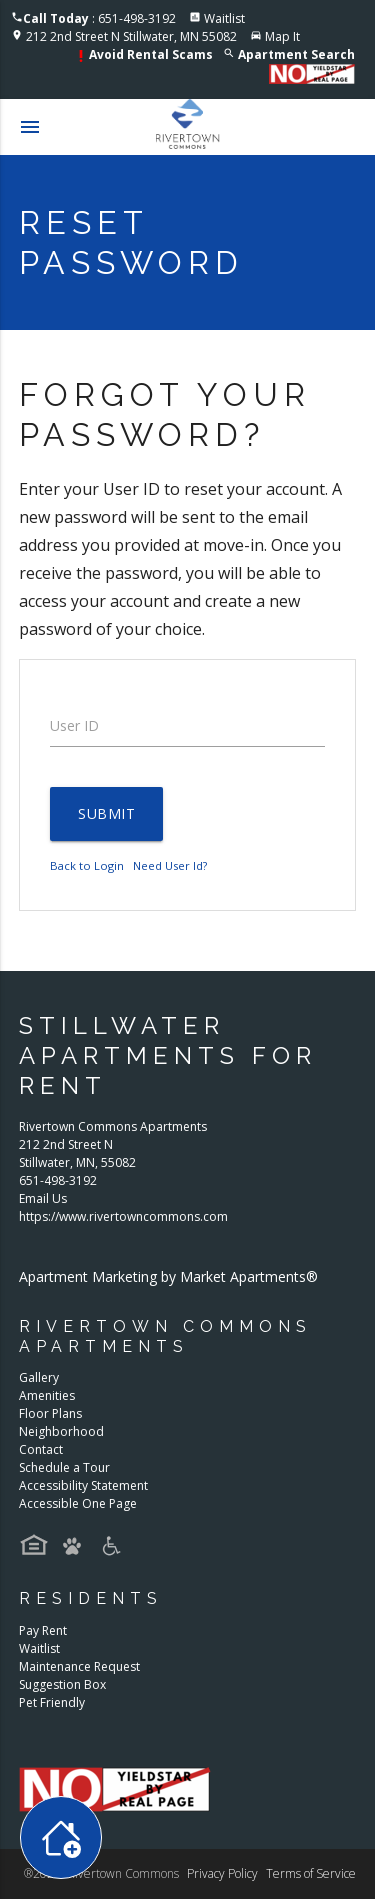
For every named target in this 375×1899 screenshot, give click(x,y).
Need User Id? (170, 865)
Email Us (43, 1198)
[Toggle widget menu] (61, 1837)
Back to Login (87, 865)
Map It (282, 36)
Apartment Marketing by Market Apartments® (168, 1276)
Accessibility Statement (83, 1485)
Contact (41, 1449)
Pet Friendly (52, 1702)
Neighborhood (61, 1431)
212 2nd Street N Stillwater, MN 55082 (131, 36)
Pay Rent (43, 1630)
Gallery (39, 1377)
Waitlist (224, 18)
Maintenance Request (79, 1666)
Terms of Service (311, 1873)
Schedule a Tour (64, 1467)
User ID (74, 725)
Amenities (47, 1395)
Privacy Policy (222, 1873)
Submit (106, 813)
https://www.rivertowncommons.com (123, 1216)
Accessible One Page (78, 1503)
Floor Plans (50, 1413)
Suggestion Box (62, 1684)
